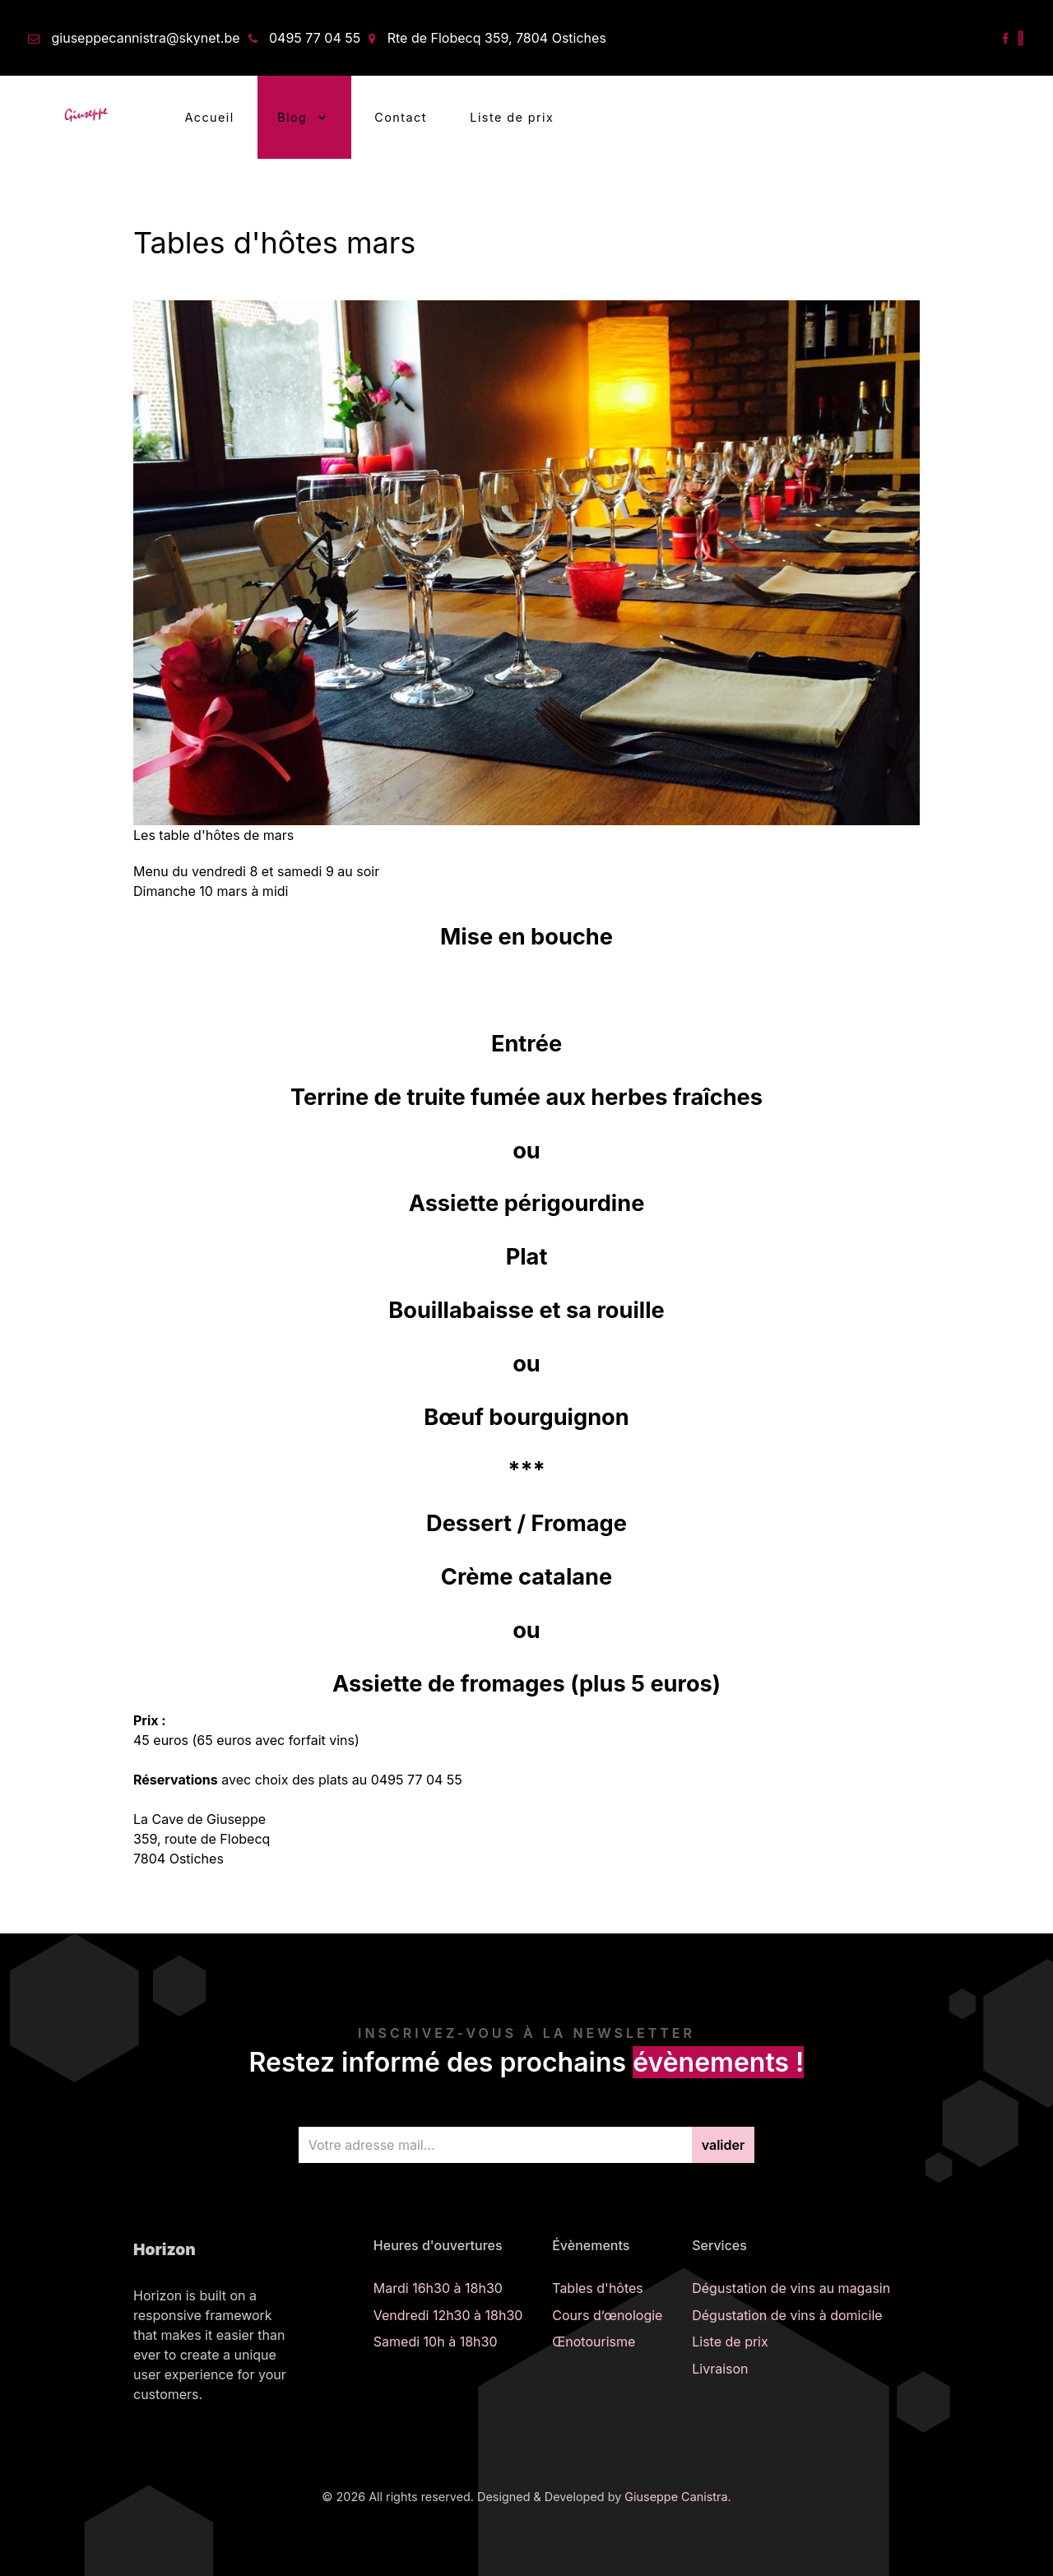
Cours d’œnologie (607, 2315)
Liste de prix (730, 2341)
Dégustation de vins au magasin (791, 2288)
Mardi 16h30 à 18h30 (438, 2288)
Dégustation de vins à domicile (787, 2315)
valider (723, 2145)
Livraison (720, 2368)
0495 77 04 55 (314, 38)
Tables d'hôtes (597, 2288)
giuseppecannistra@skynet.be (146, 38)
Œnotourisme (593, 2341)
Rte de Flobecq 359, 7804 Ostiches (496, 38)
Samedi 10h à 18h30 (435, 2341)
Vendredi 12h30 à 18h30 (448, 2315)
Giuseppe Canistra (675, 2497)
